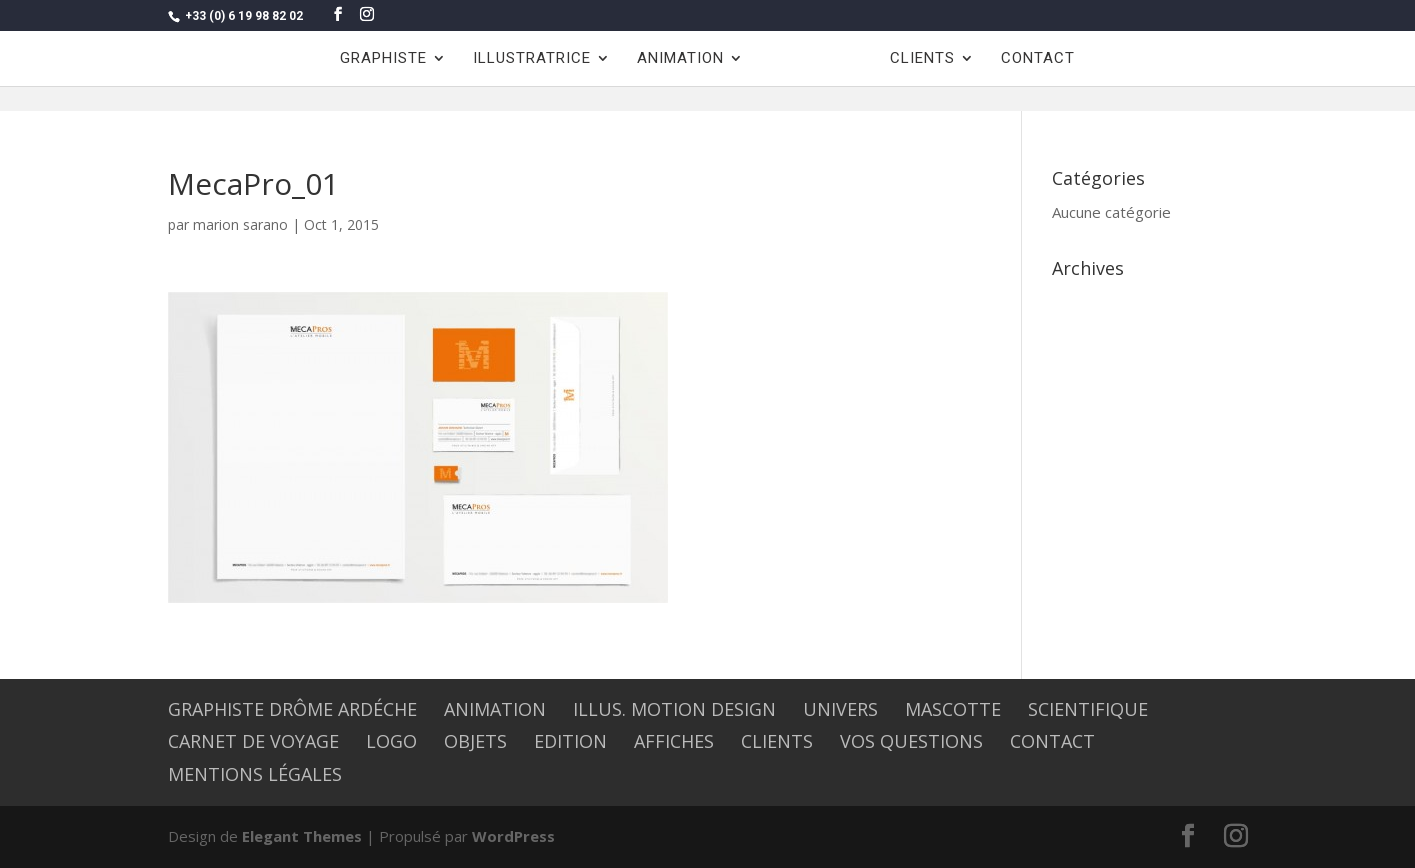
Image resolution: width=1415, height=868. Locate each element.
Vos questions (911, 741)
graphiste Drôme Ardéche (292, 709)
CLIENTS (922, 59)
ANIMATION (680, 59)
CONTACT (1038, 59)
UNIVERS (840, 709)
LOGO (391, 741)
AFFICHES (674, 741)
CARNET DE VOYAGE (253, 741)
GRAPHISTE (383, 59)
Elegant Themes (302, 836)
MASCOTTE (953, 709)
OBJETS (475, 741)
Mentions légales (255, 774)
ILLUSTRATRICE (532, 59)
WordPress (513, 836)
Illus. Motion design (674, 709)
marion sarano (240, 224)
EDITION (570, 741)
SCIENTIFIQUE (1088, 709)
